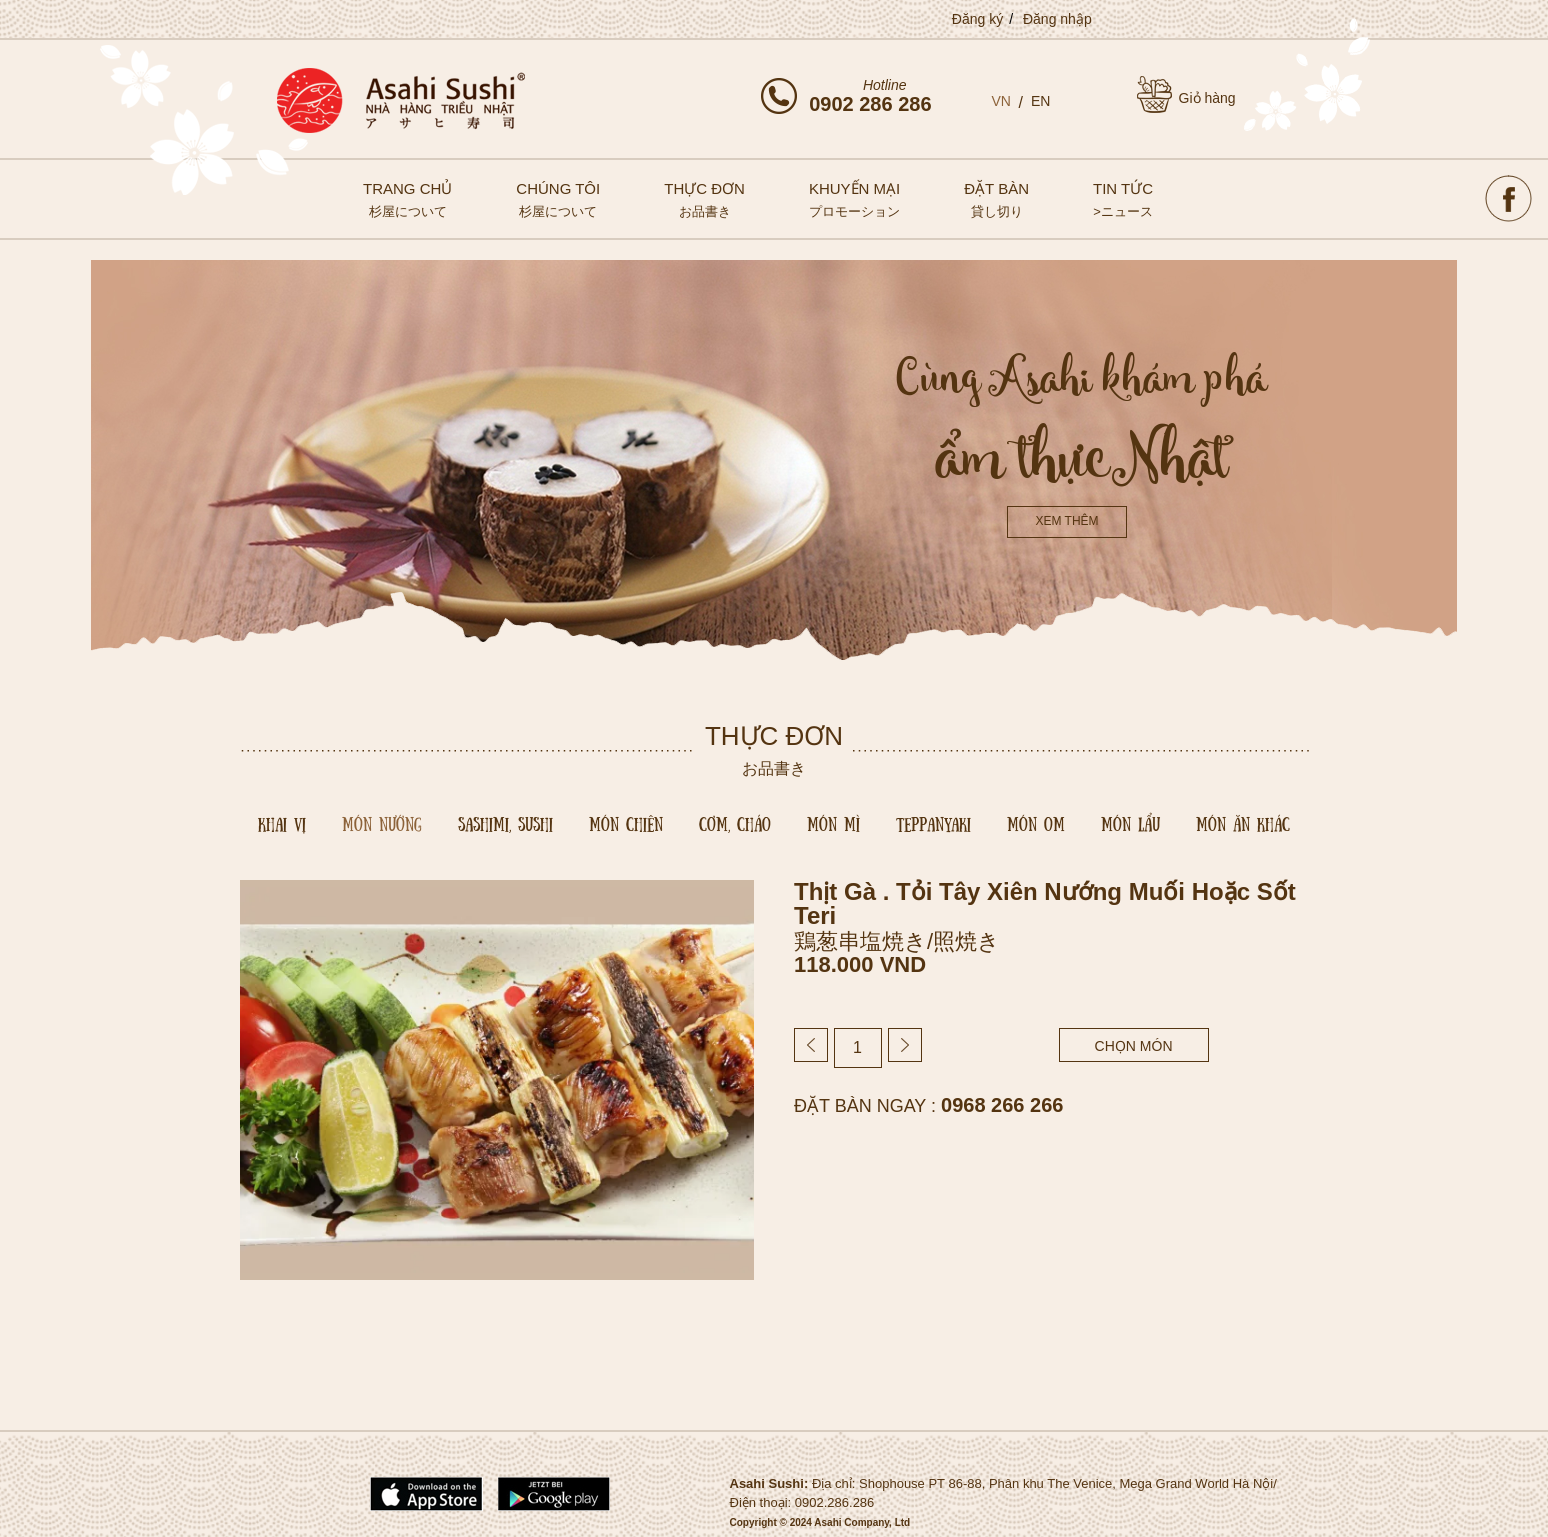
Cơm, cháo (735, 823)
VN (1001, 101)
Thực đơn (704, 199)
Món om (1036, 823)
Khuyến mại (854, 199)
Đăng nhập (1057, 19)
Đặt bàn (996, 199)
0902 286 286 (870, 104)
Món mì (833, 823)
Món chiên (626, 823)
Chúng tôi (558, 199)
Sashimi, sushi (505, 823)
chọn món (1134, 1046)
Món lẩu (1130, 823)
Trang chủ (407, 199)
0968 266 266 (1002, 1105)
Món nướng (382, 823)
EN (1040, 101)
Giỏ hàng (1207, 98)
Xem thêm (1066, 521)
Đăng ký (977, 19)
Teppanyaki (933, 823)
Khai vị (282, 823)
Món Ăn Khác (1243, 823)
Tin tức (1123, 199)
